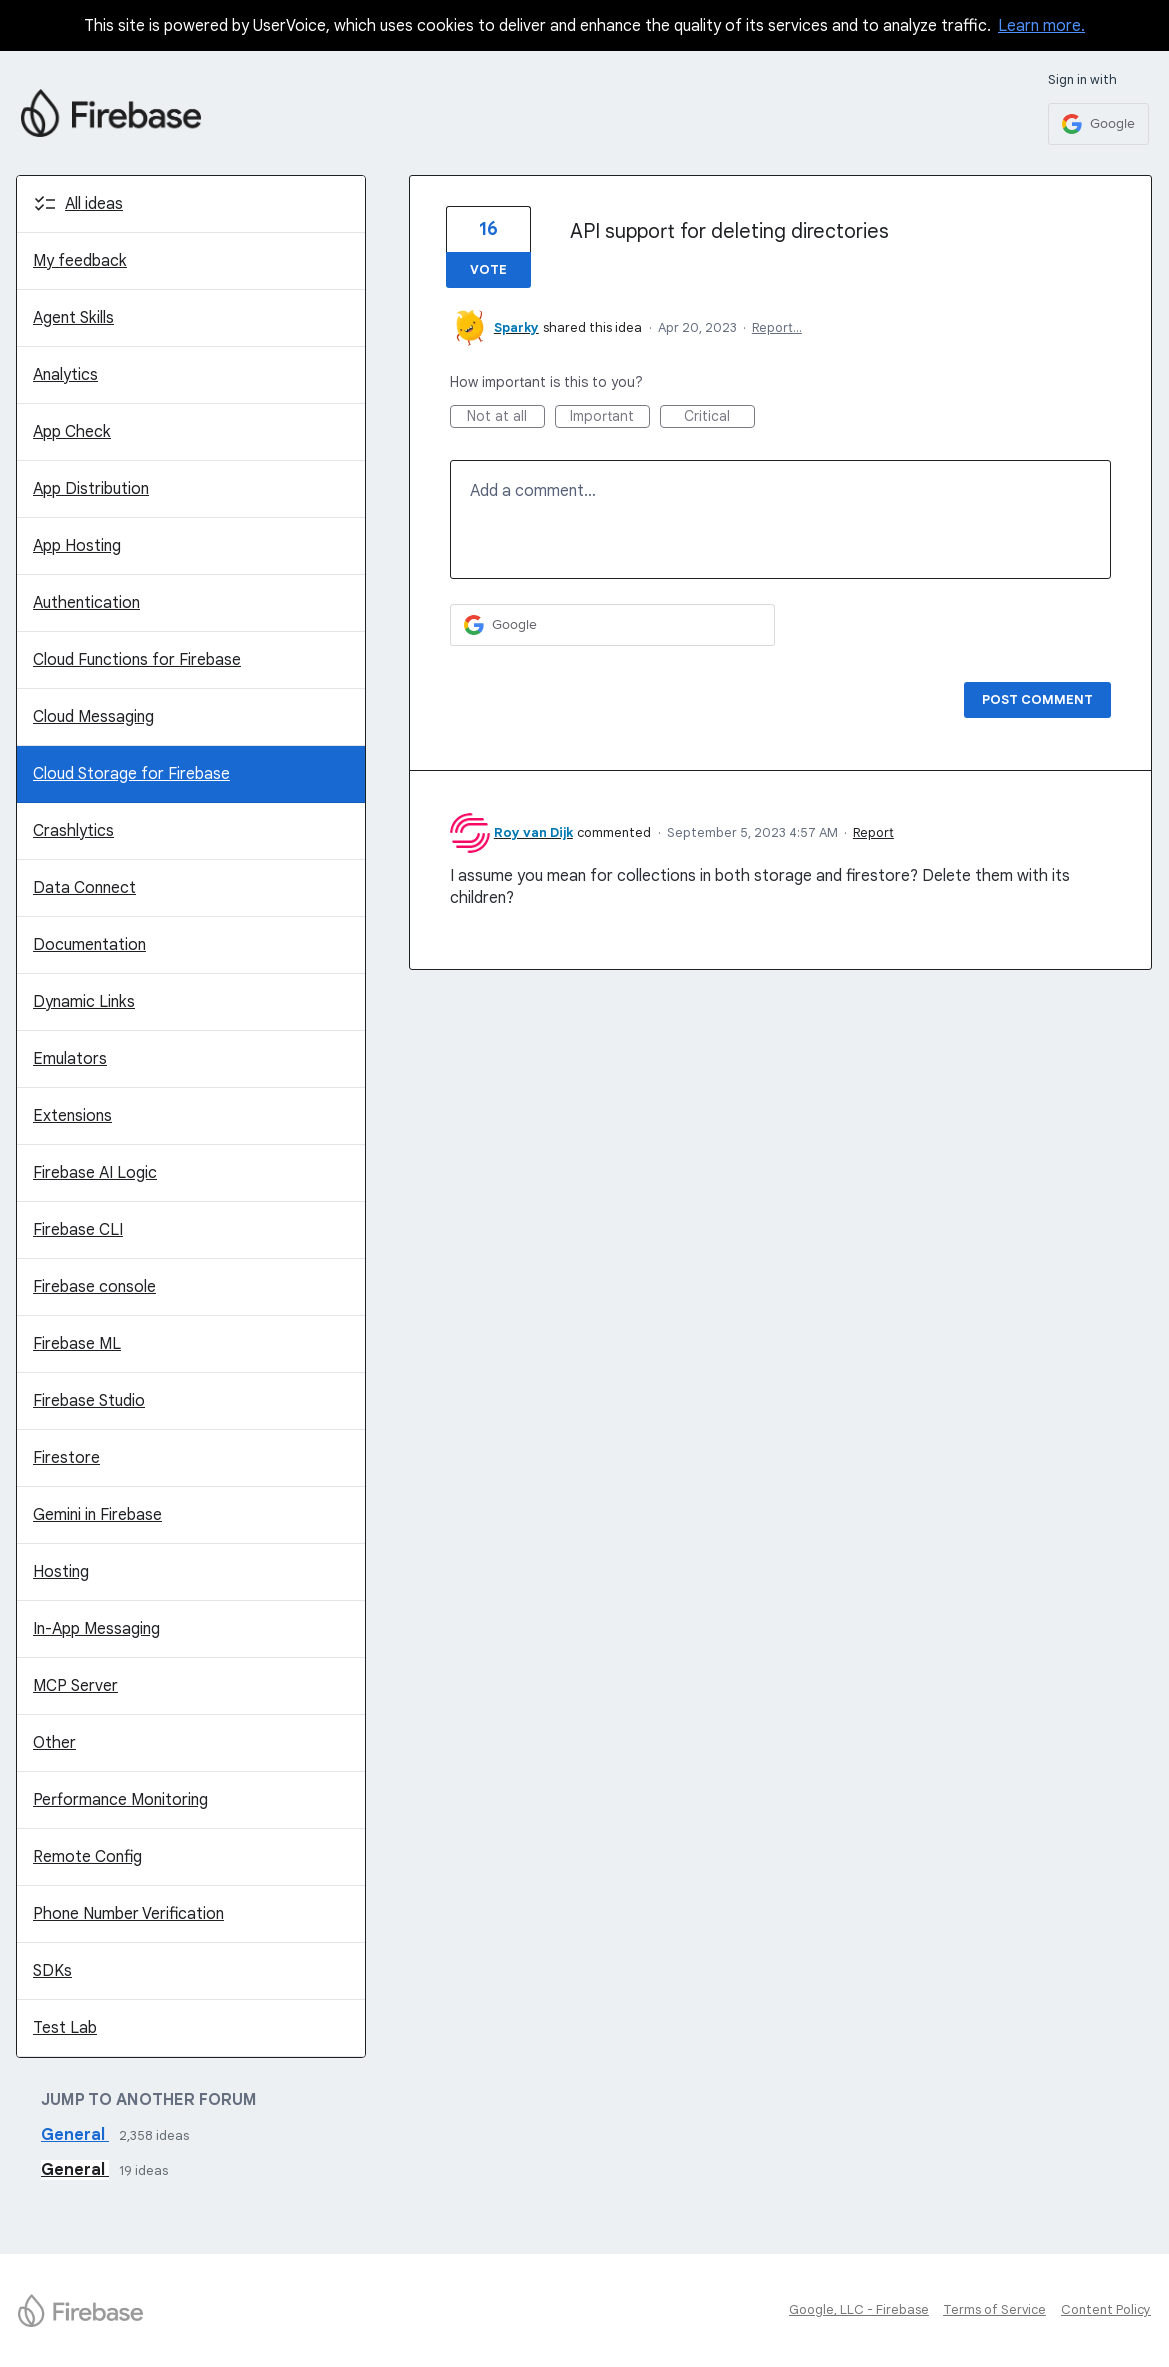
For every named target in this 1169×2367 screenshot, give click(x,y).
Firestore (66, 1458)
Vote (488, 269)
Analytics (65, 375)
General (75, 2135)
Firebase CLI (78, 1230)
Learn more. (1041, 26)
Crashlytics (73, 831)
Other (54, 1743)
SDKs (52, 1971)
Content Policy (1106, 2309)
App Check (72, 432)
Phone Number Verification (128, 1914)
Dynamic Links (84, 1002)
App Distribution (91, 489)
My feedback (80, 261)
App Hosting (77, 546)
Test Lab (65, 2028)
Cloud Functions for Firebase (137, 660)
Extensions (72, 1116)
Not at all (506, 417)
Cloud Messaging (93, 717)
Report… (777, 327)
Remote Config (87, 1857)
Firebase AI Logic (95, 1173)
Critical (719, 417)
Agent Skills (73, 318)
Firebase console (94, 1287)
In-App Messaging (96, 1629)
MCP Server (75, 1686)
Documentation (89, 945)
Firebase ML (77, 1344)
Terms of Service (994, 2309)
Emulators (70, 1059)
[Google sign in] (1098, 124)
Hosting (61, 1572)
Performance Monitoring (120, 1800)
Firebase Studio (89, 1401)
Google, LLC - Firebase (859, 2309)
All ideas (94, 204)
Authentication (86, 603)
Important (610, 417)
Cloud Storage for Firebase (131, 774)
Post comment (1037, 699)
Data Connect (84, 888)
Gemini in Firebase (97, 1515)
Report (873, 832)
